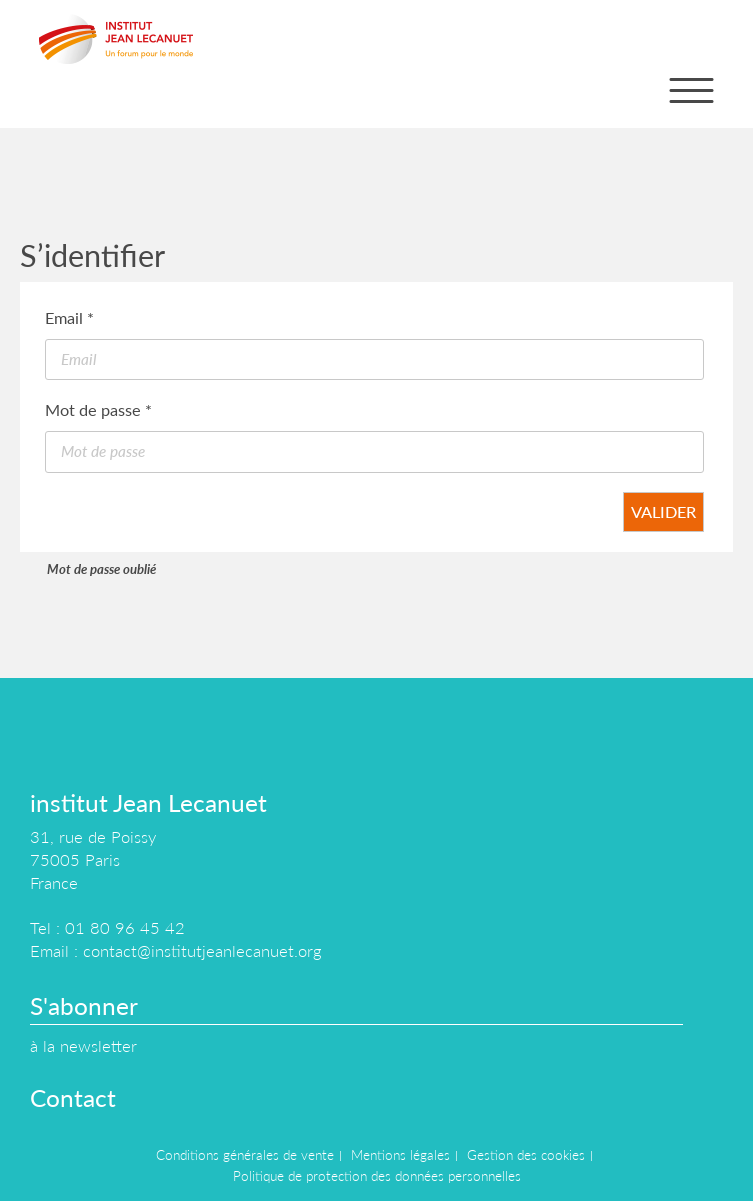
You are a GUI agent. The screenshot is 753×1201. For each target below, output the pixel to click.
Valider (663, 511)
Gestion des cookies (526, 1155)
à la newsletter (83, 1045)
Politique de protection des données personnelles (377, 1176)
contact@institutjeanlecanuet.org (202, 950)
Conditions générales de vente (245, 1155)
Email (69, 317)
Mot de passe (98, 409)
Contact (73, 1097)
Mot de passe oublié (101, 569)
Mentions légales (400, 1155)
